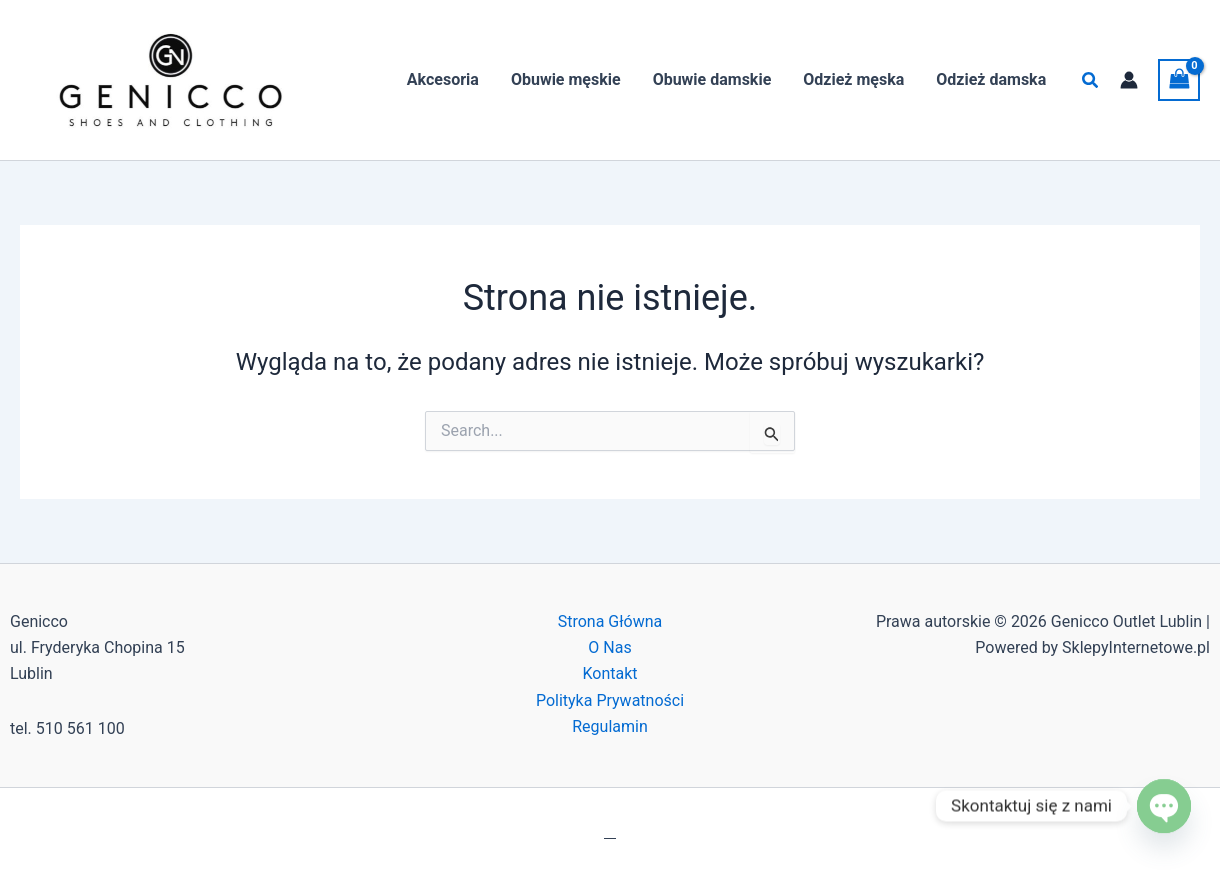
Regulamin (610, 726)
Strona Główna (610, 621)
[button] (1091, 80)
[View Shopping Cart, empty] (1179, 79)
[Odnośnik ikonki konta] (1129, 80)
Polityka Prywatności (610, 700)
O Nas (609, 647)
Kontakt (609, 673)
